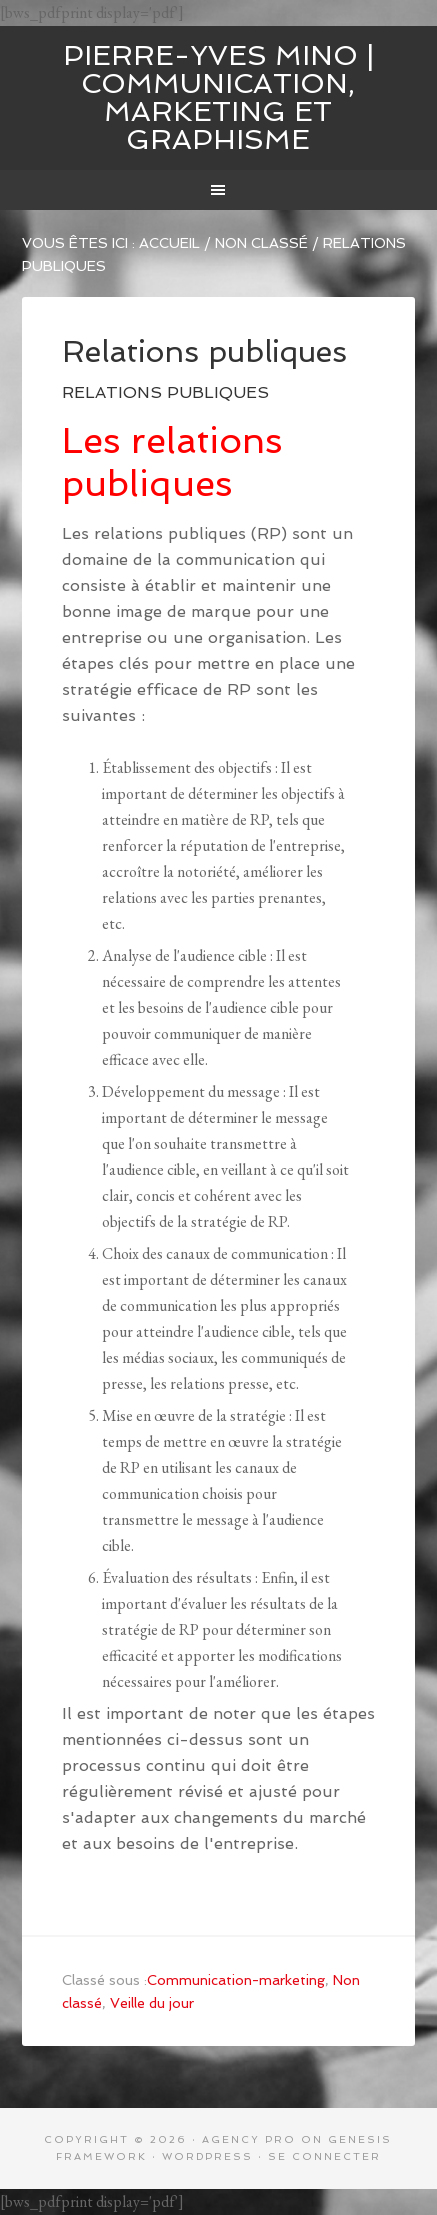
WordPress (207, 2156)
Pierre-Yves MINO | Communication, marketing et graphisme (218, 97)
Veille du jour (152, 2003)
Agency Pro (249, 2139)
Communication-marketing (236, 1980)
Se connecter (324, 2156)
